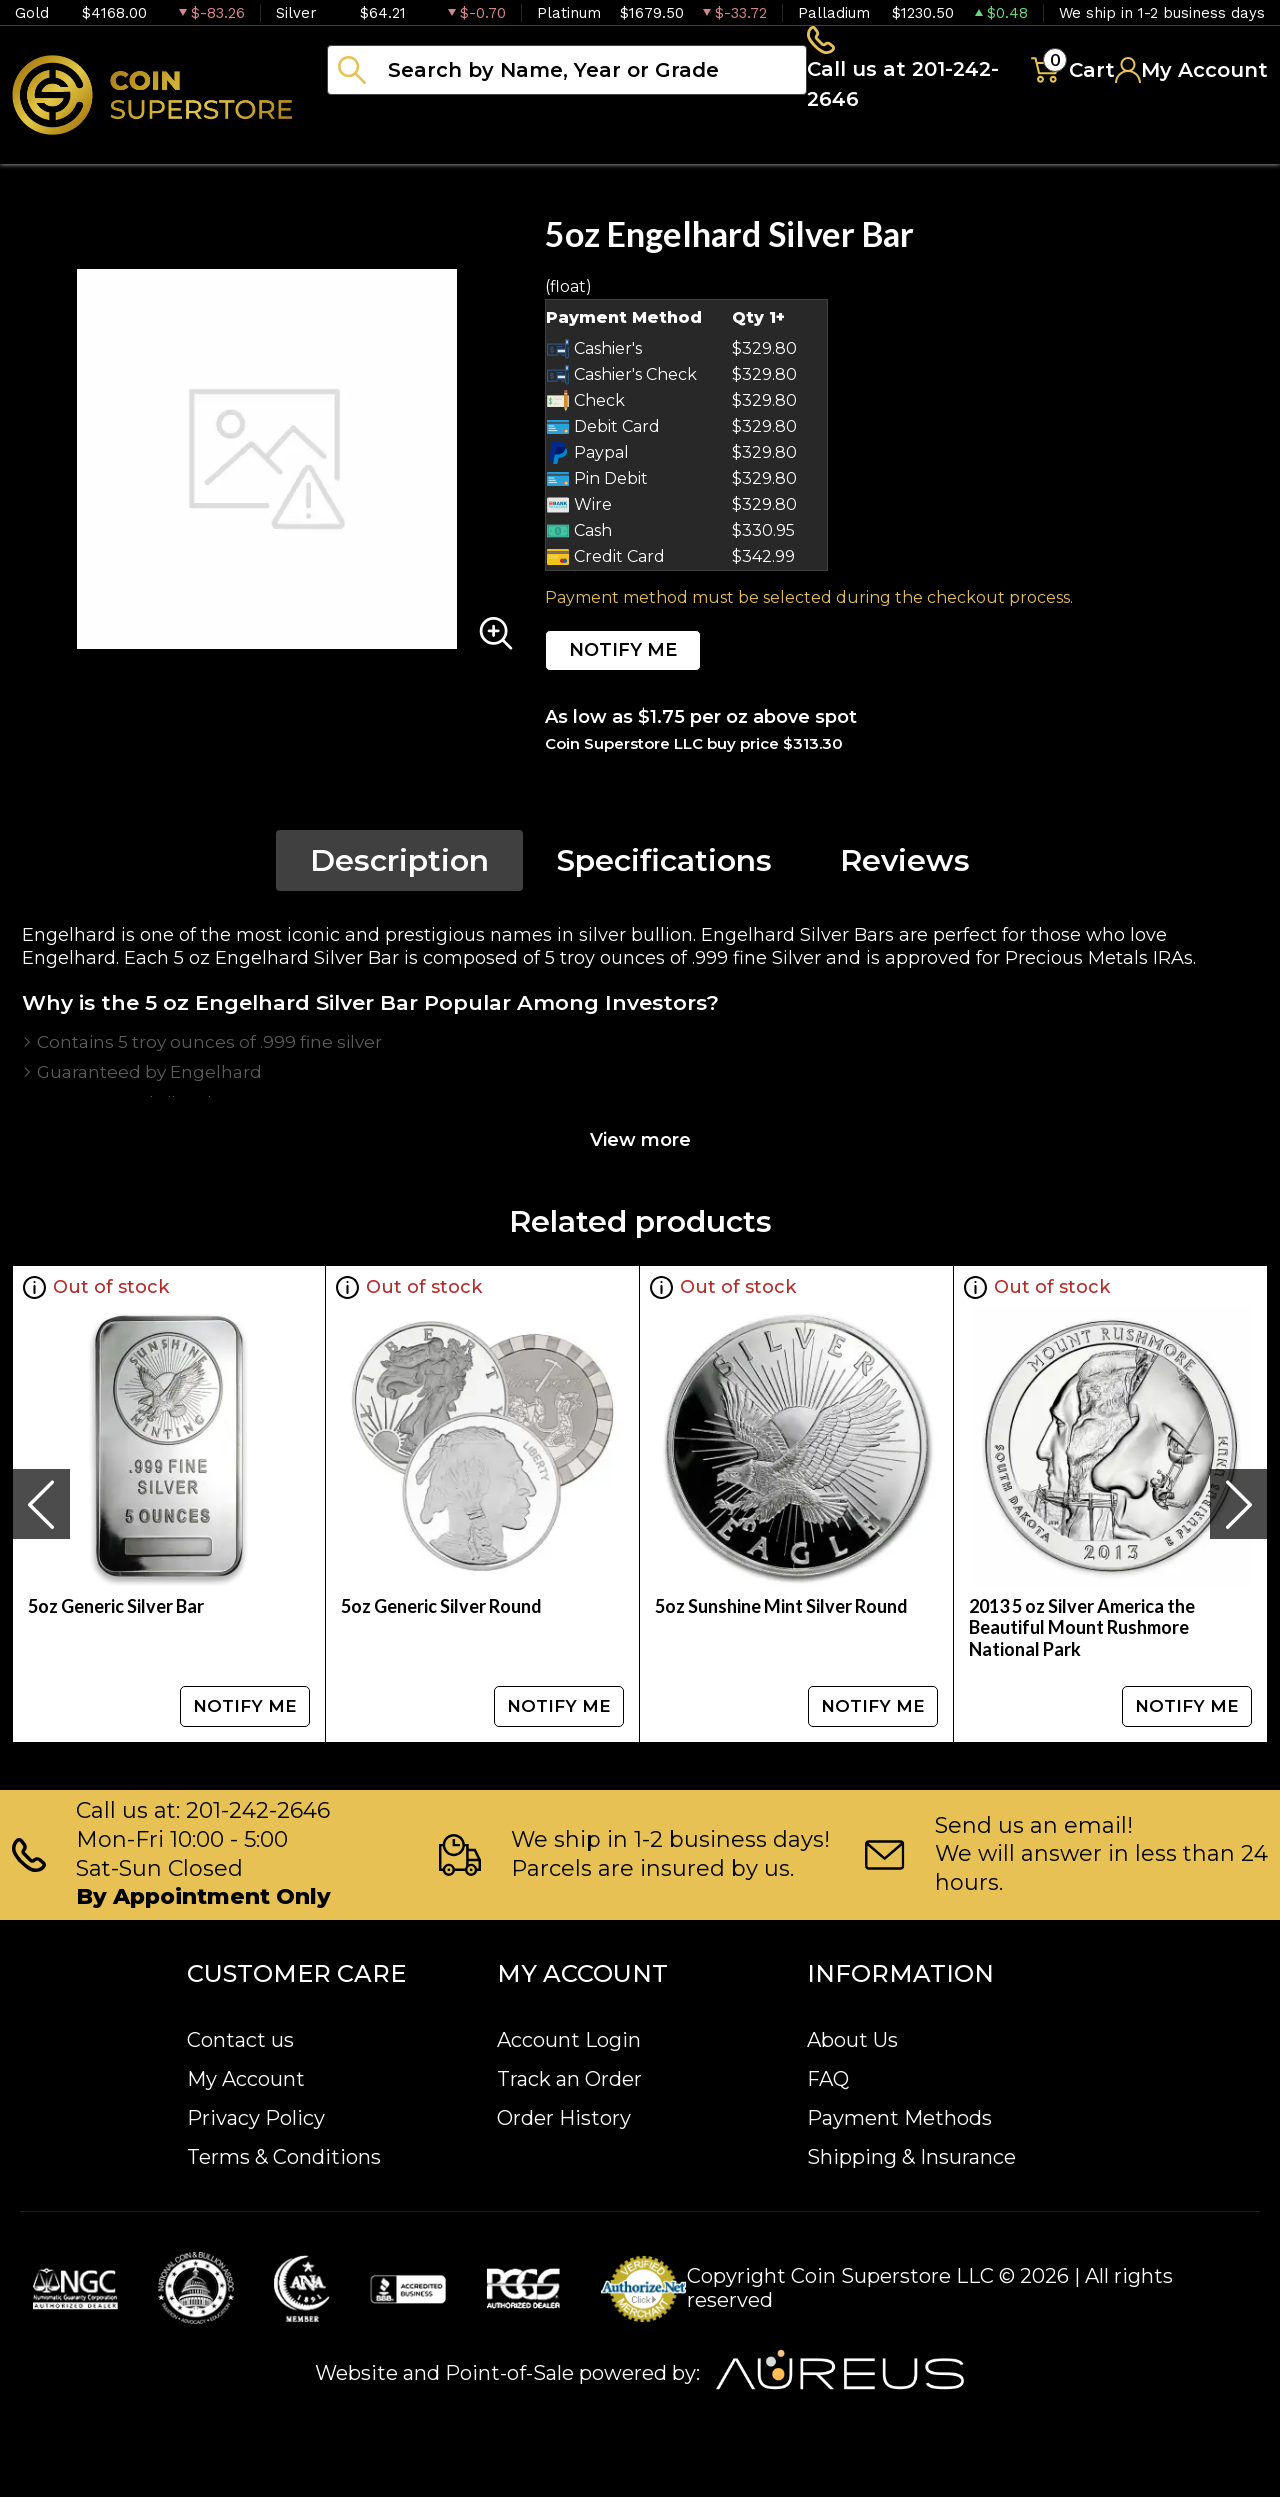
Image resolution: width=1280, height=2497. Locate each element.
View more (640, 1146)
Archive (891, 150)
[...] (567, 73)
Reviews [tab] (905, 866)
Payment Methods (899, 2118)
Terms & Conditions (284, 2157)
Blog (1010, 150)
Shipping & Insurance (911, 2157)
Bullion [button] (368, 150)
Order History (564, 2118)
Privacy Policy (256, 2118)
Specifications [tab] (664, 866)
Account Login (569, 2040)
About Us (852, 2040)
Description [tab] (399, 866)
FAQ (828, 2079)
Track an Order (569, 2079)
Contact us (240, 2040)
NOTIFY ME (623, 656)
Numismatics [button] (529, 150)
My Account (246, 2079)
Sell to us (1214, 150)
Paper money (725, 150)
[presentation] (41, 1510)
